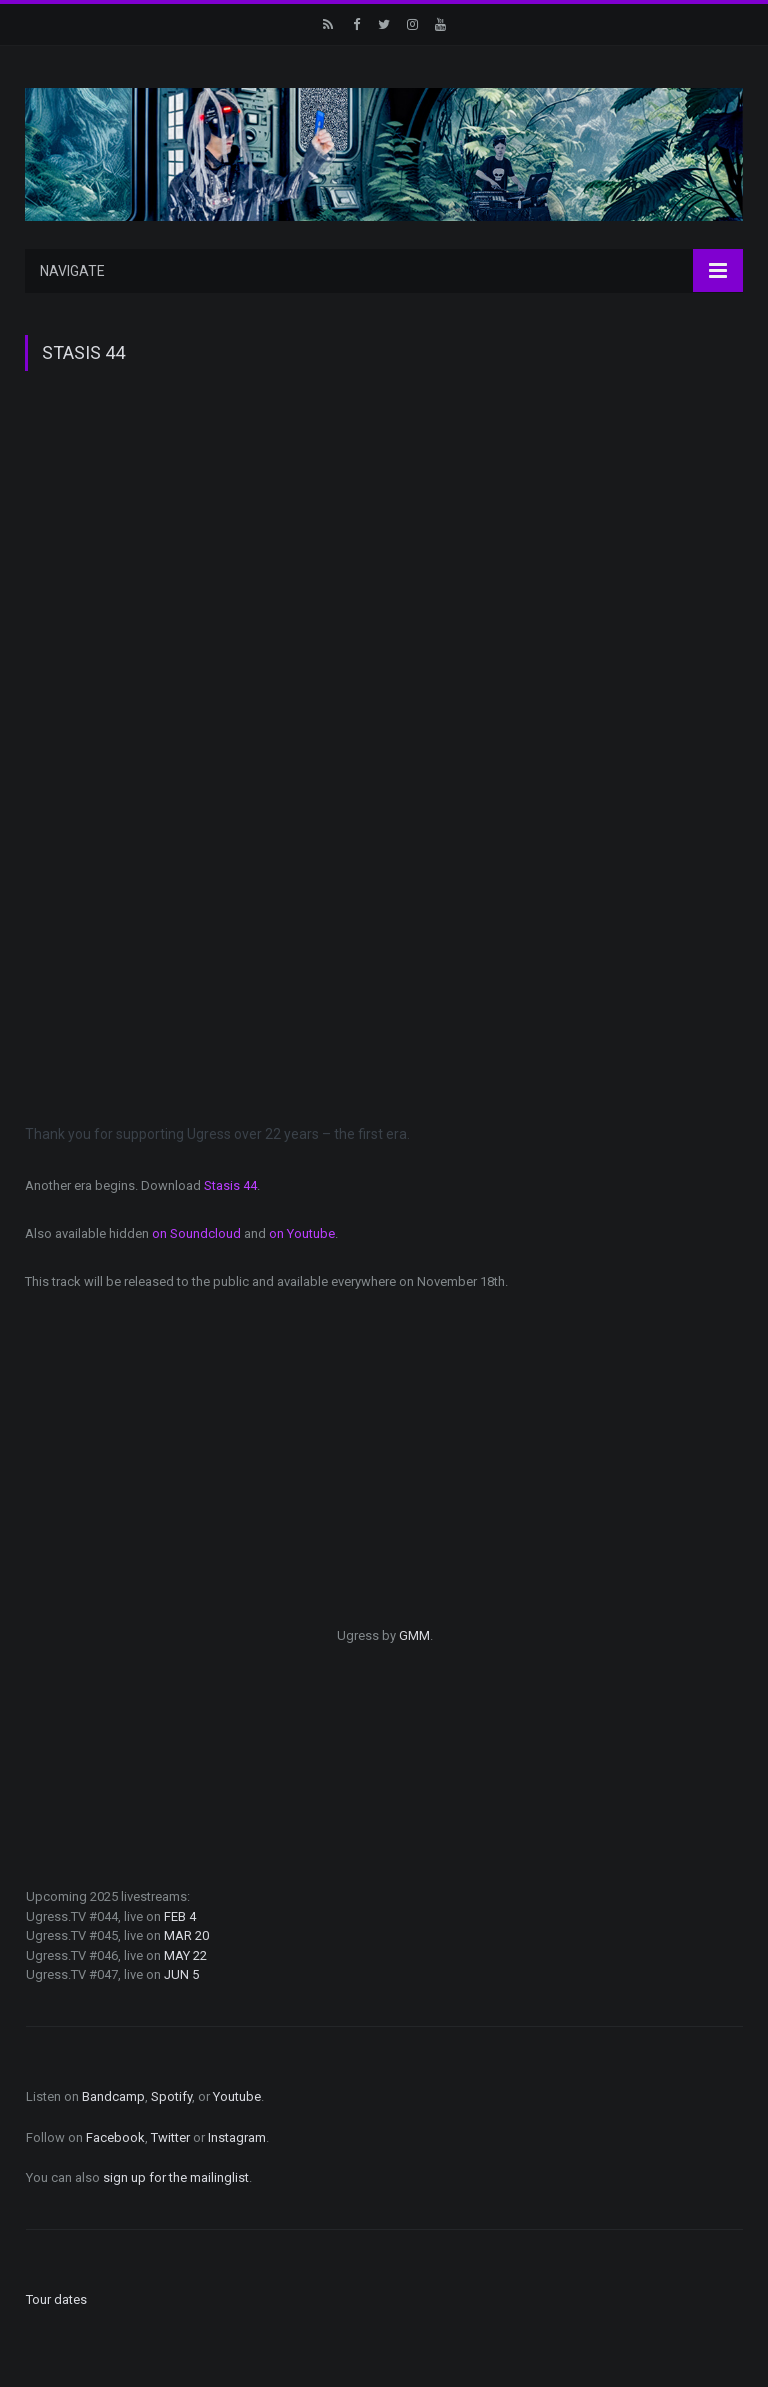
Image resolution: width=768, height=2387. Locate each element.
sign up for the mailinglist (176, 2177)
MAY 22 (185, 1955)
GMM (414, 1635)
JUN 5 (181, 1974)
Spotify (171, 2096)
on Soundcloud (196, 1233)
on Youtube (302, 1233)
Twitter (170, 2137)
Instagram (237, 2137)
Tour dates (56, 2299)
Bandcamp (113, 2096)
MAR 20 (186, 1935)
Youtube (237, 2096)
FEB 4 (180, 1916)
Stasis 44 (230, 1185)
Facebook (115, 2137)
